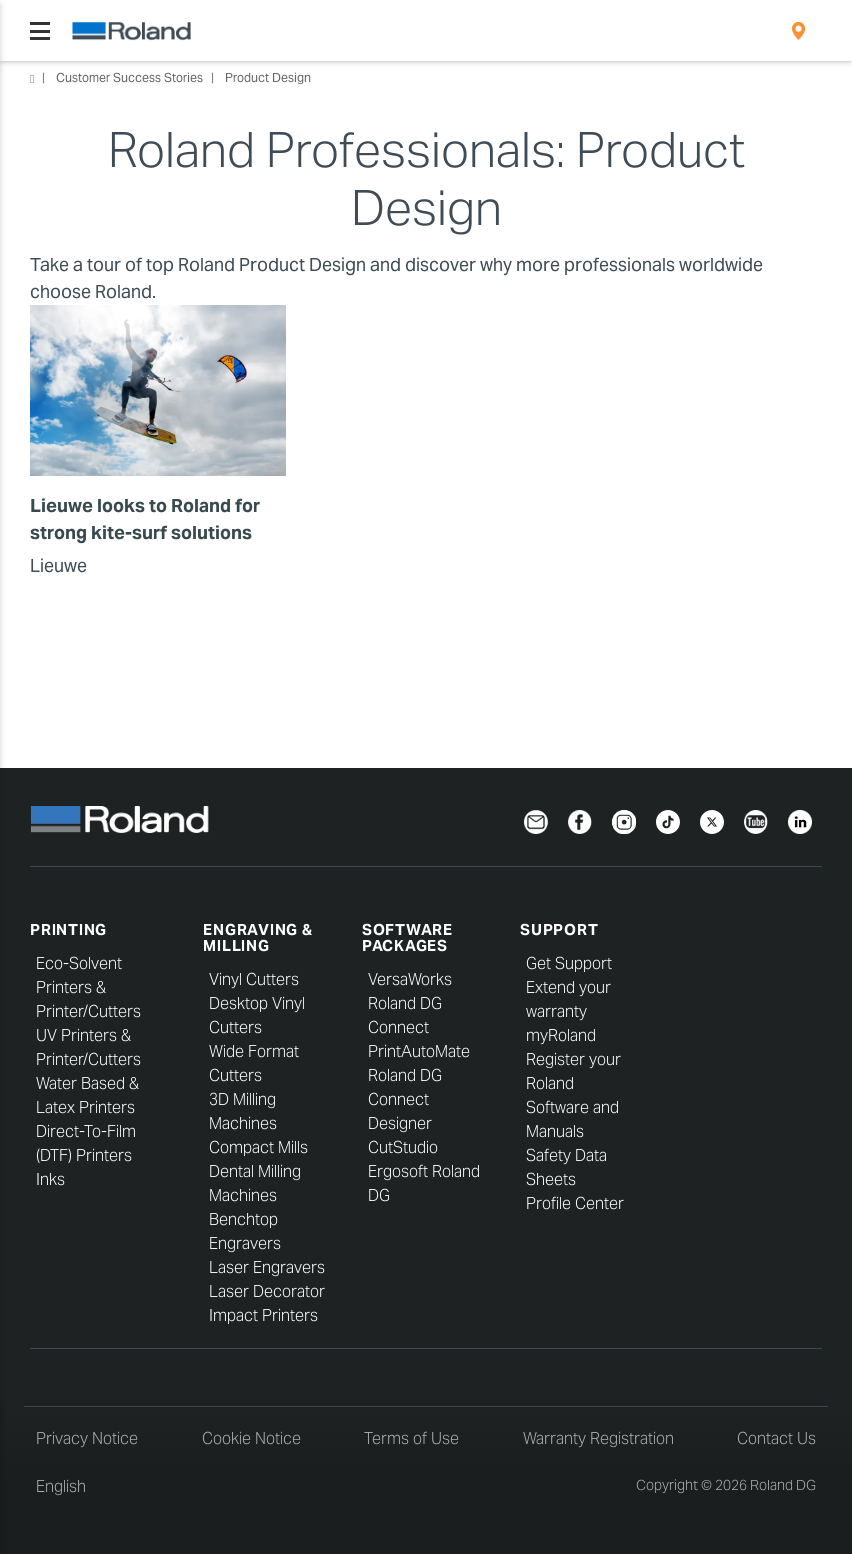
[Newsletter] (536, 819)
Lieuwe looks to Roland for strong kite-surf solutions (145, 519)
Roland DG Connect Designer (405, 1099)
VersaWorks (410, 979)
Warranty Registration (598, 1438)
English (61, 1486)
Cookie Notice (251, 1438)
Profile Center (575, 1203)
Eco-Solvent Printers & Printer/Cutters (88, 987)
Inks (50, 1179)
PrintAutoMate (419, 1051)
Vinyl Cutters (254, 979)
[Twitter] (712, 819)
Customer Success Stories (129, 77)
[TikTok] (668, 819)
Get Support (569, 963)
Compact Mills (258, 1147)
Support (559, 929)
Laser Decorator (267, 1291)
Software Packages (407, 938)
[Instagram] (624, 819)
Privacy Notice (87, 1438)
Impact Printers (263, 1315)
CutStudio (403, 1147)
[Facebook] (580, 819)
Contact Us (776, 1438)
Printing (68, 929)
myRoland (561, 1035)
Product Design (268, 77)
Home (32, 79)
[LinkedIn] (800, 819)
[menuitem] (798, 31)
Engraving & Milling (257, 938)
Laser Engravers (267, 1267)
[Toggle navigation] (40, 31)
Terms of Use (411, 1438)
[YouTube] (756, 819)
